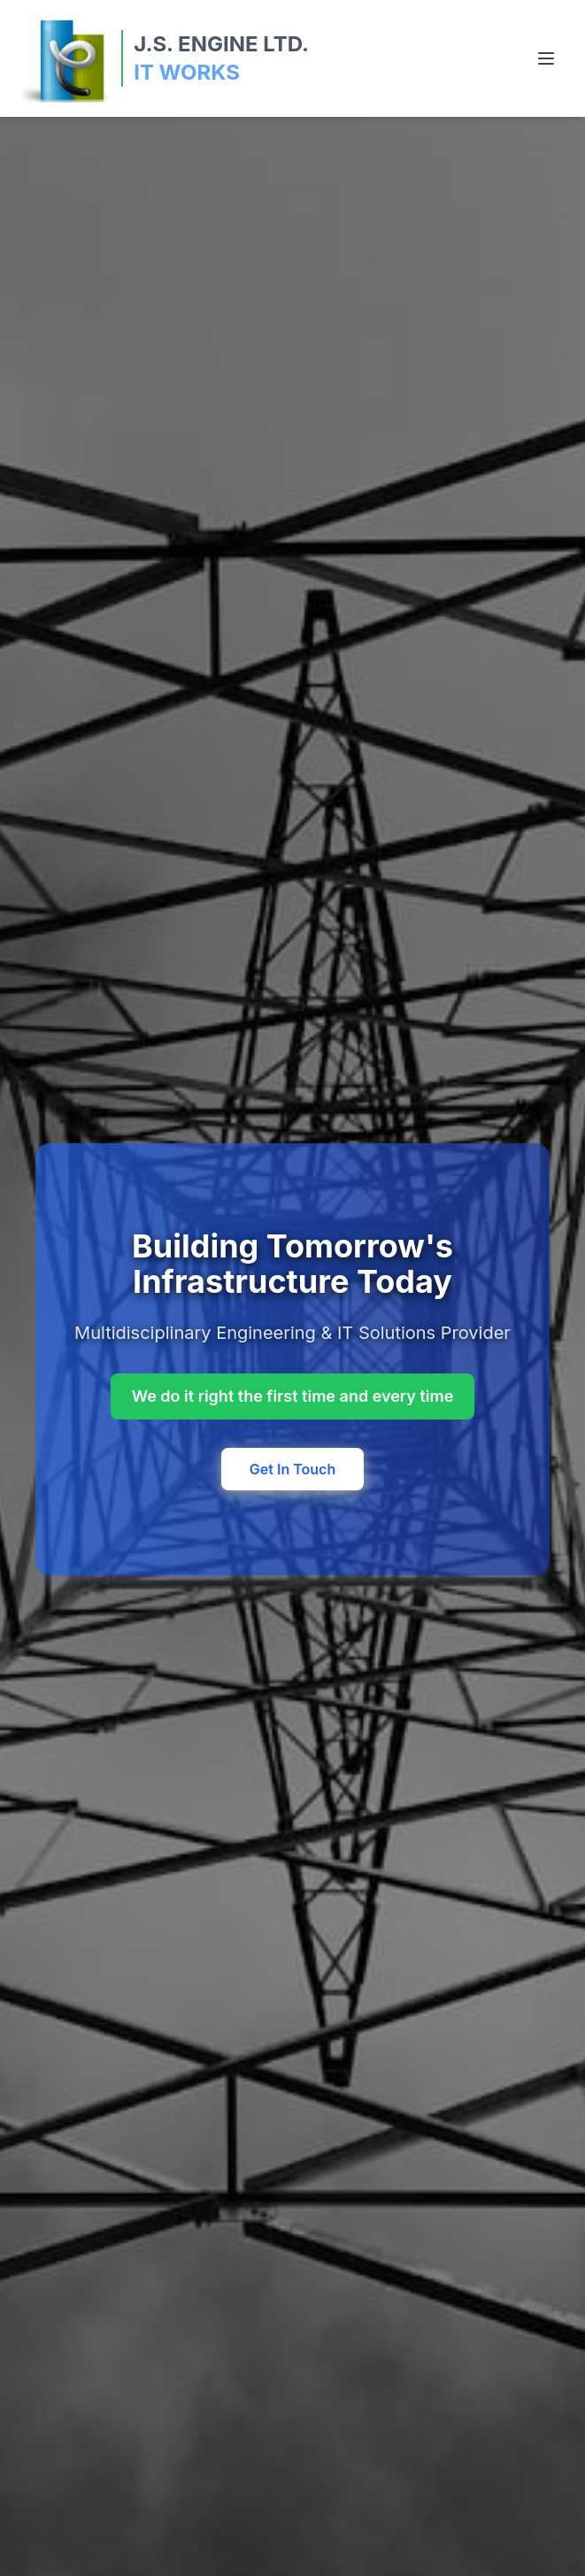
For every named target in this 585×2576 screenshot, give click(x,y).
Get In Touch (292, 1469)
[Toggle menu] (546, 58)
